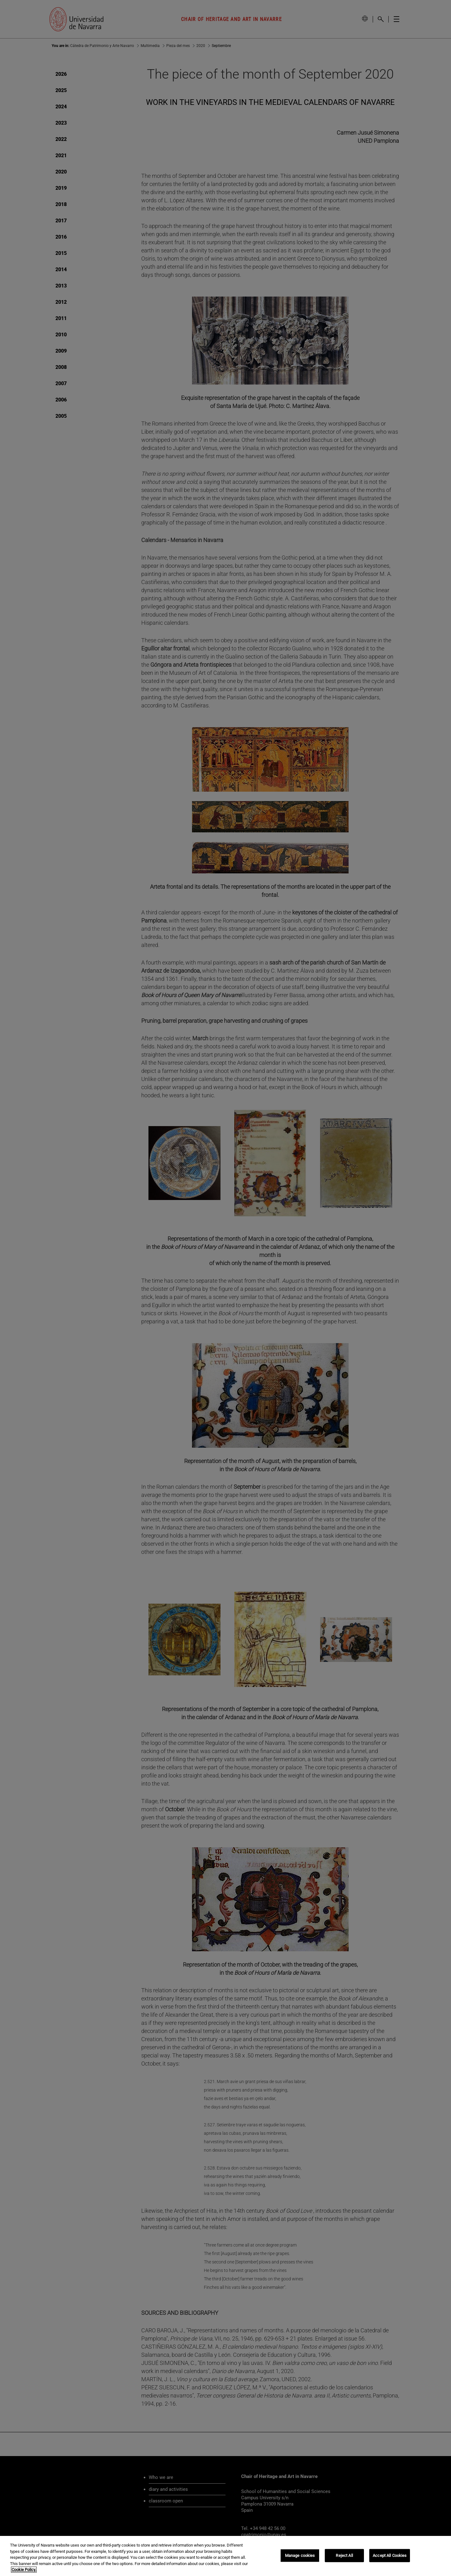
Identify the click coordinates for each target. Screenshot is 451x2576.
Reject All (344, 2555)
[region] (225, 2556)
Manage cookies (300, 2555)
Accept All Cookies (390, 2555)
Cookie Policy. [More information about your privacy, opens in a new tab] (24, 2569)
